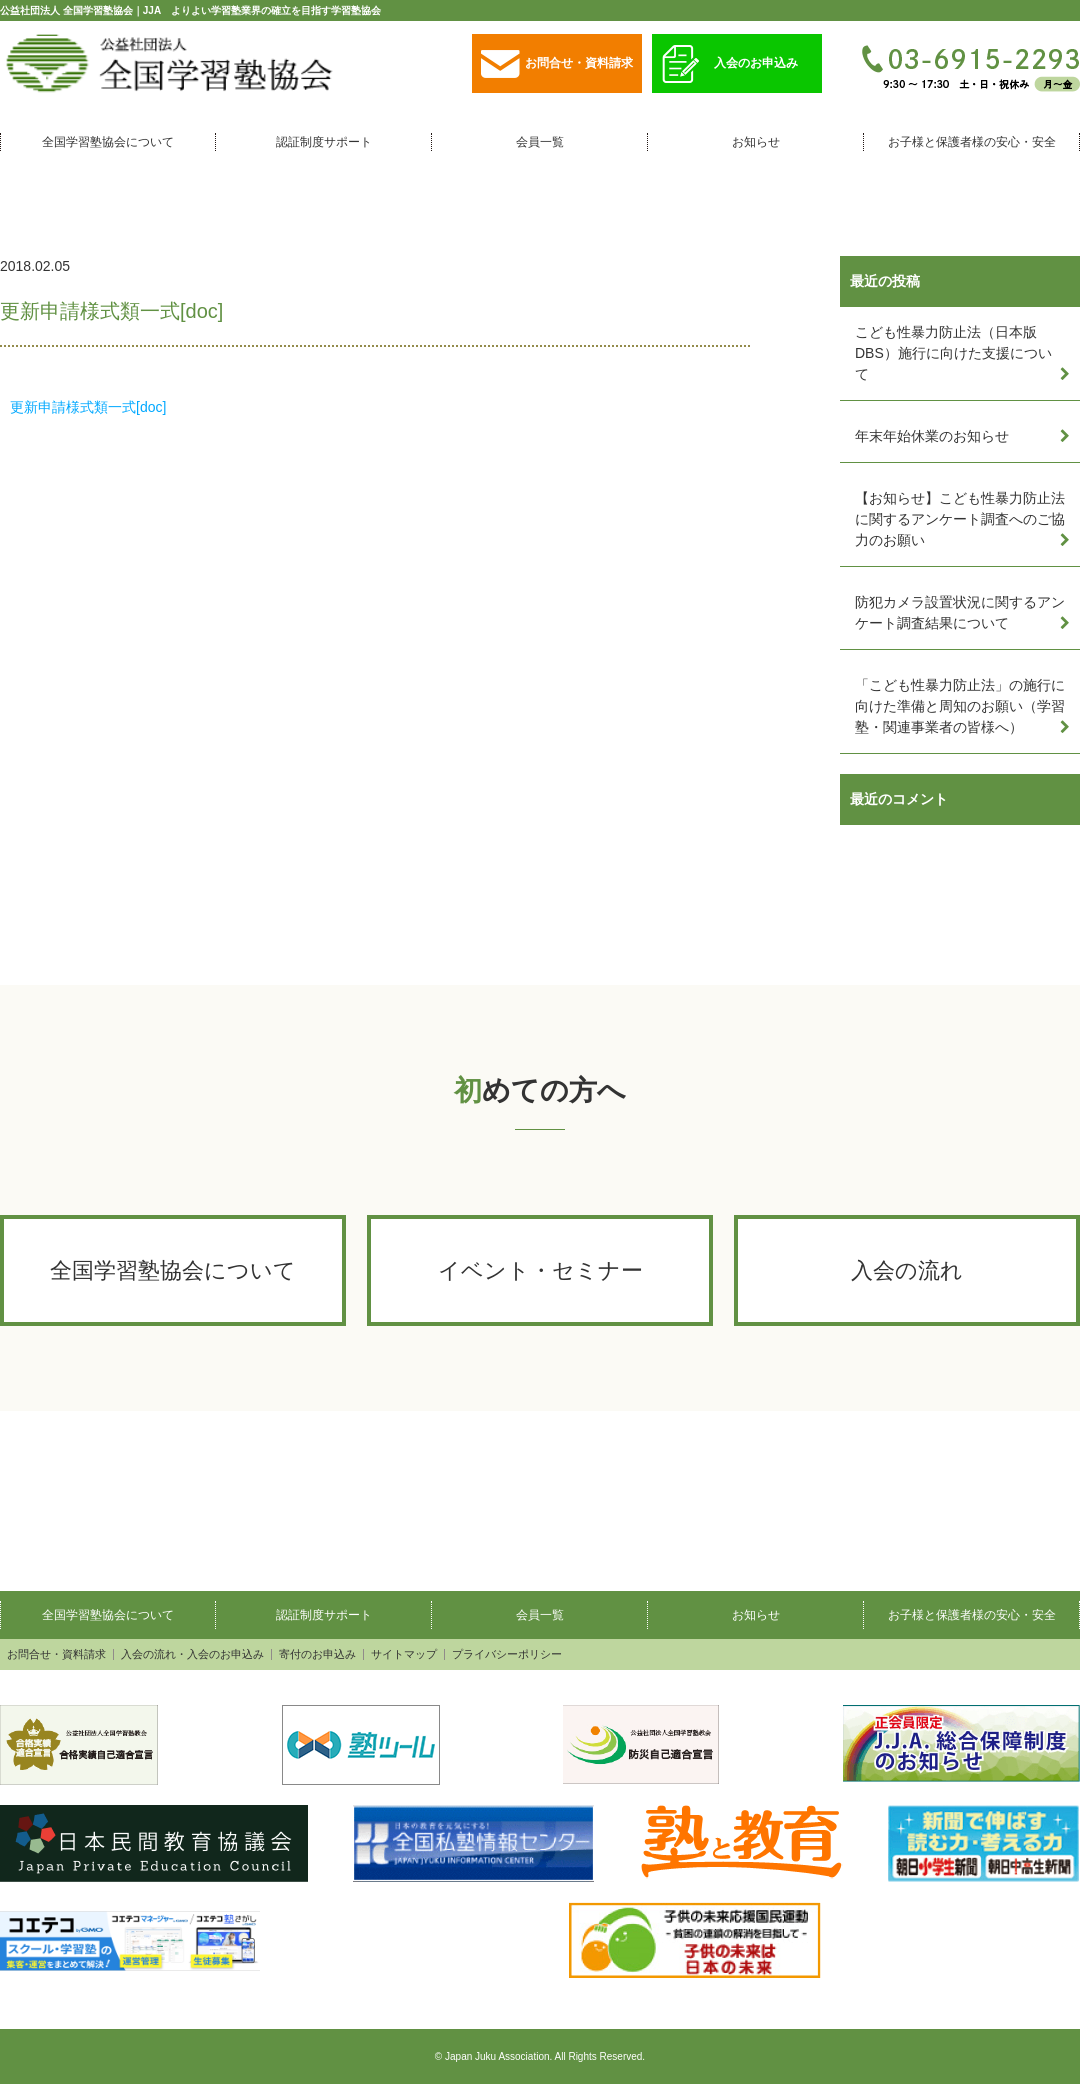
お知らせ (756, 142)
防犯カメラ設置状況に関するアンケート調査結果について (960, 612)
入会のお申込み (730, 64)
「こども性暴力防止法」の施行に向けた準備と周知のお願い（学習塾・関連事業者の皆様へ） (960, 706)
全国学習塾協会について (108, 142)
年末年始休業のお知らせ (932, 436)
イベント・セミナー (540, 1270)
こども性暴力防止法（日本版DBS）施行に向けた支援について (953, 353)
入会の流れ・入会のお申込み (192, 1654)
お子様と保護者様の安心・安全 (972, 142)
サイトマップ (404, 1654)
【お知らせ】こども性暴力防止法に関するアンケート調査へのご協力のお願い (960, 519)
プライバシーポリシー (507, 1654)
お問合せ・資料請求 (557, 64)
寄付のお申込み (317, 1654)
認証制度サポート (324, 142)
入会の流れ (907, 1270)
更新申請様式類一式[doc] (88, 407)
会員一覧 (540, 142)
